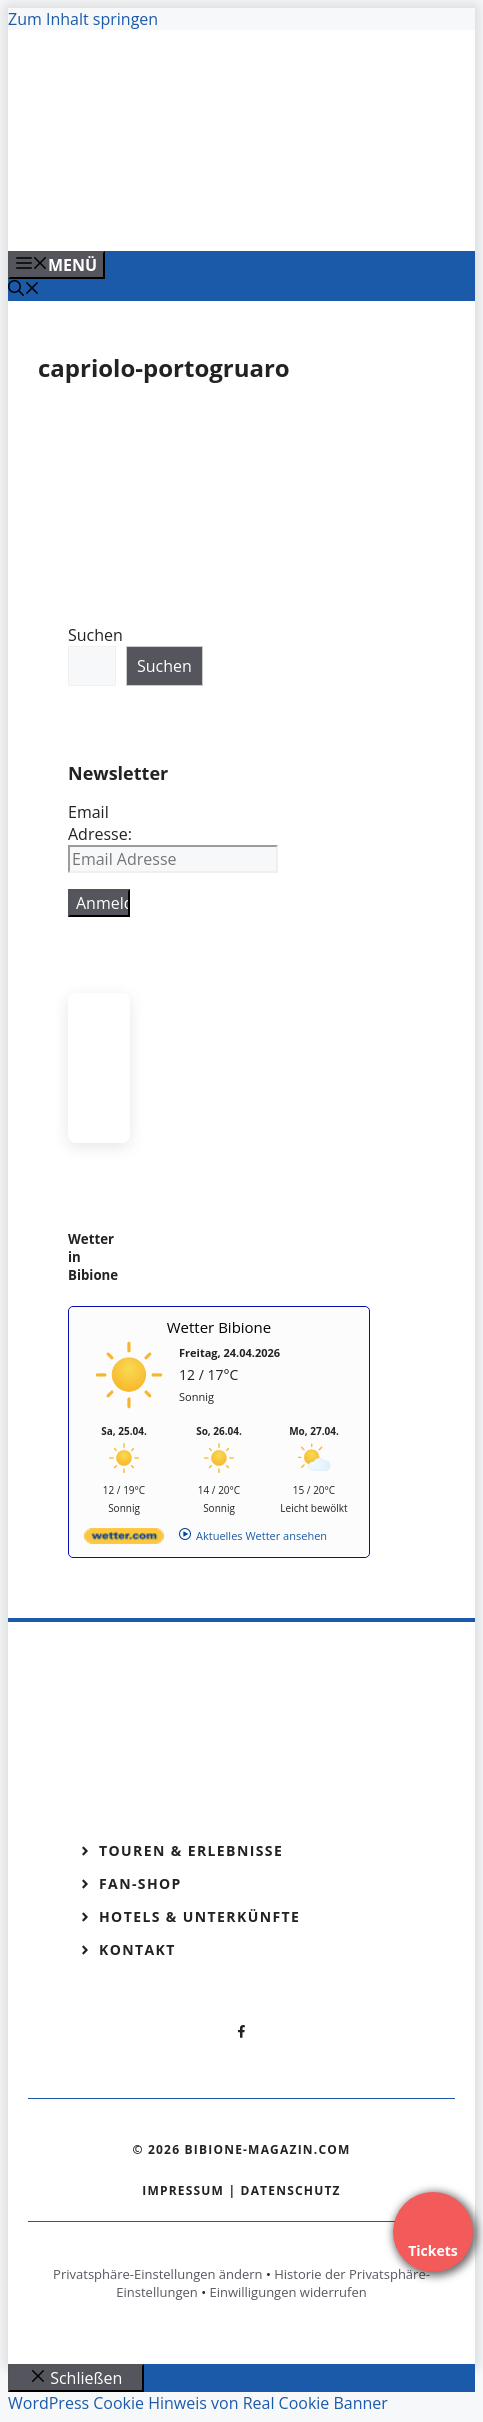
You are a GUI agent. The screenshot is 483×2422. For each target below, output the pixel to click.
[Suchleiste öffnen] (24, 290)
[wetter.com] (124, 1539)
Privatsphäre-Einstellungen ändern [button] (157, 2274)
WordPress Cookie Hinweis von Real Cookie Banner (198, 2403)
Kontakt (137, 1949)
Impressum (183, 2190)
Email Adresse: (100, 823)
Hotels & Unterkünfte (199, 1916)
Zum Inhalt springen (83, 19)
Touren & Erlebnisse (191, 1850)
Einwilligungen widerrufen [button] (287, 2292)
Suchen (95, 635)
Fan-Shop (140, 1883)
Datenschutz (291, 2190)
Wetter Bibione (219, 1327)
